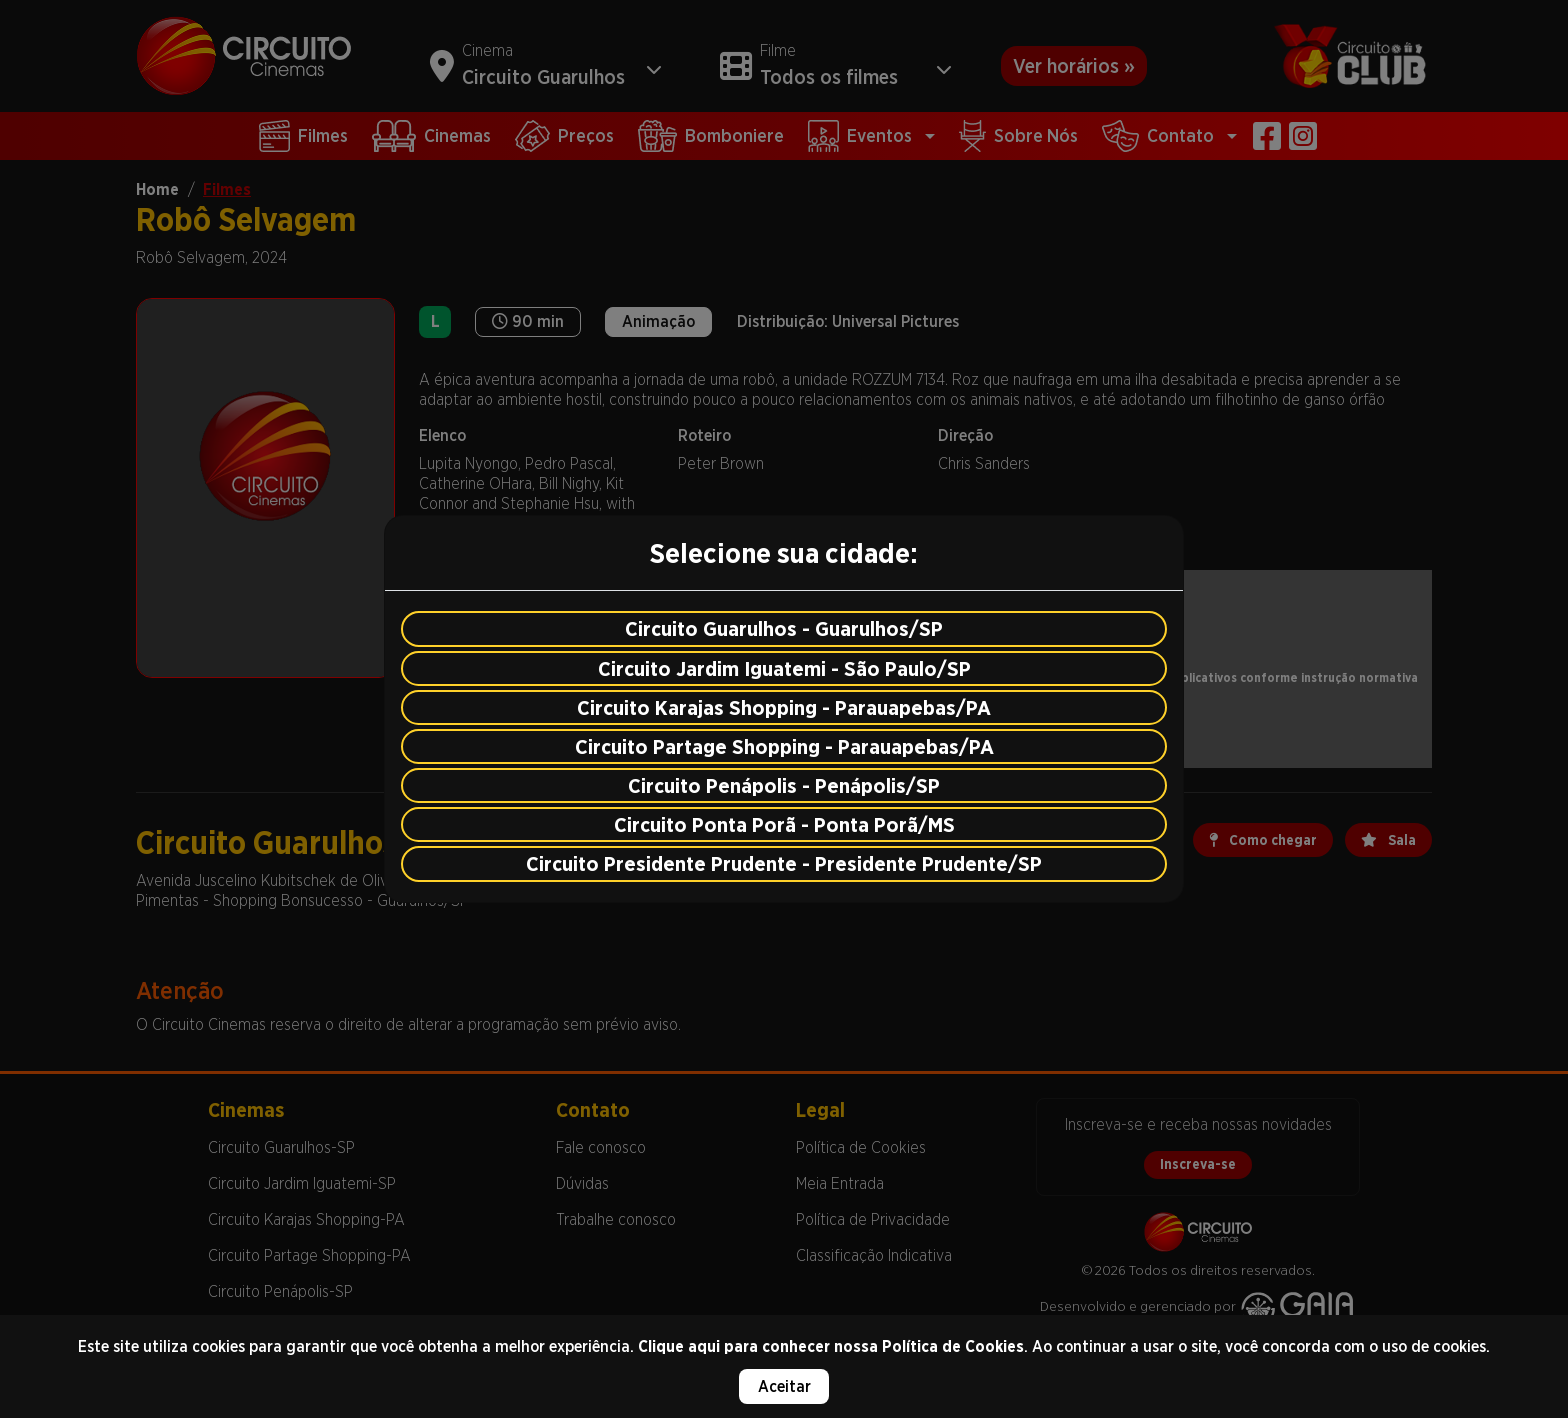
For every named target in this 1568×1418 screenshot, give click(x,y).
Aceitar (784, 1386)
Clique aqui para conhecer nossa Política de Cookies (831, 1346)
